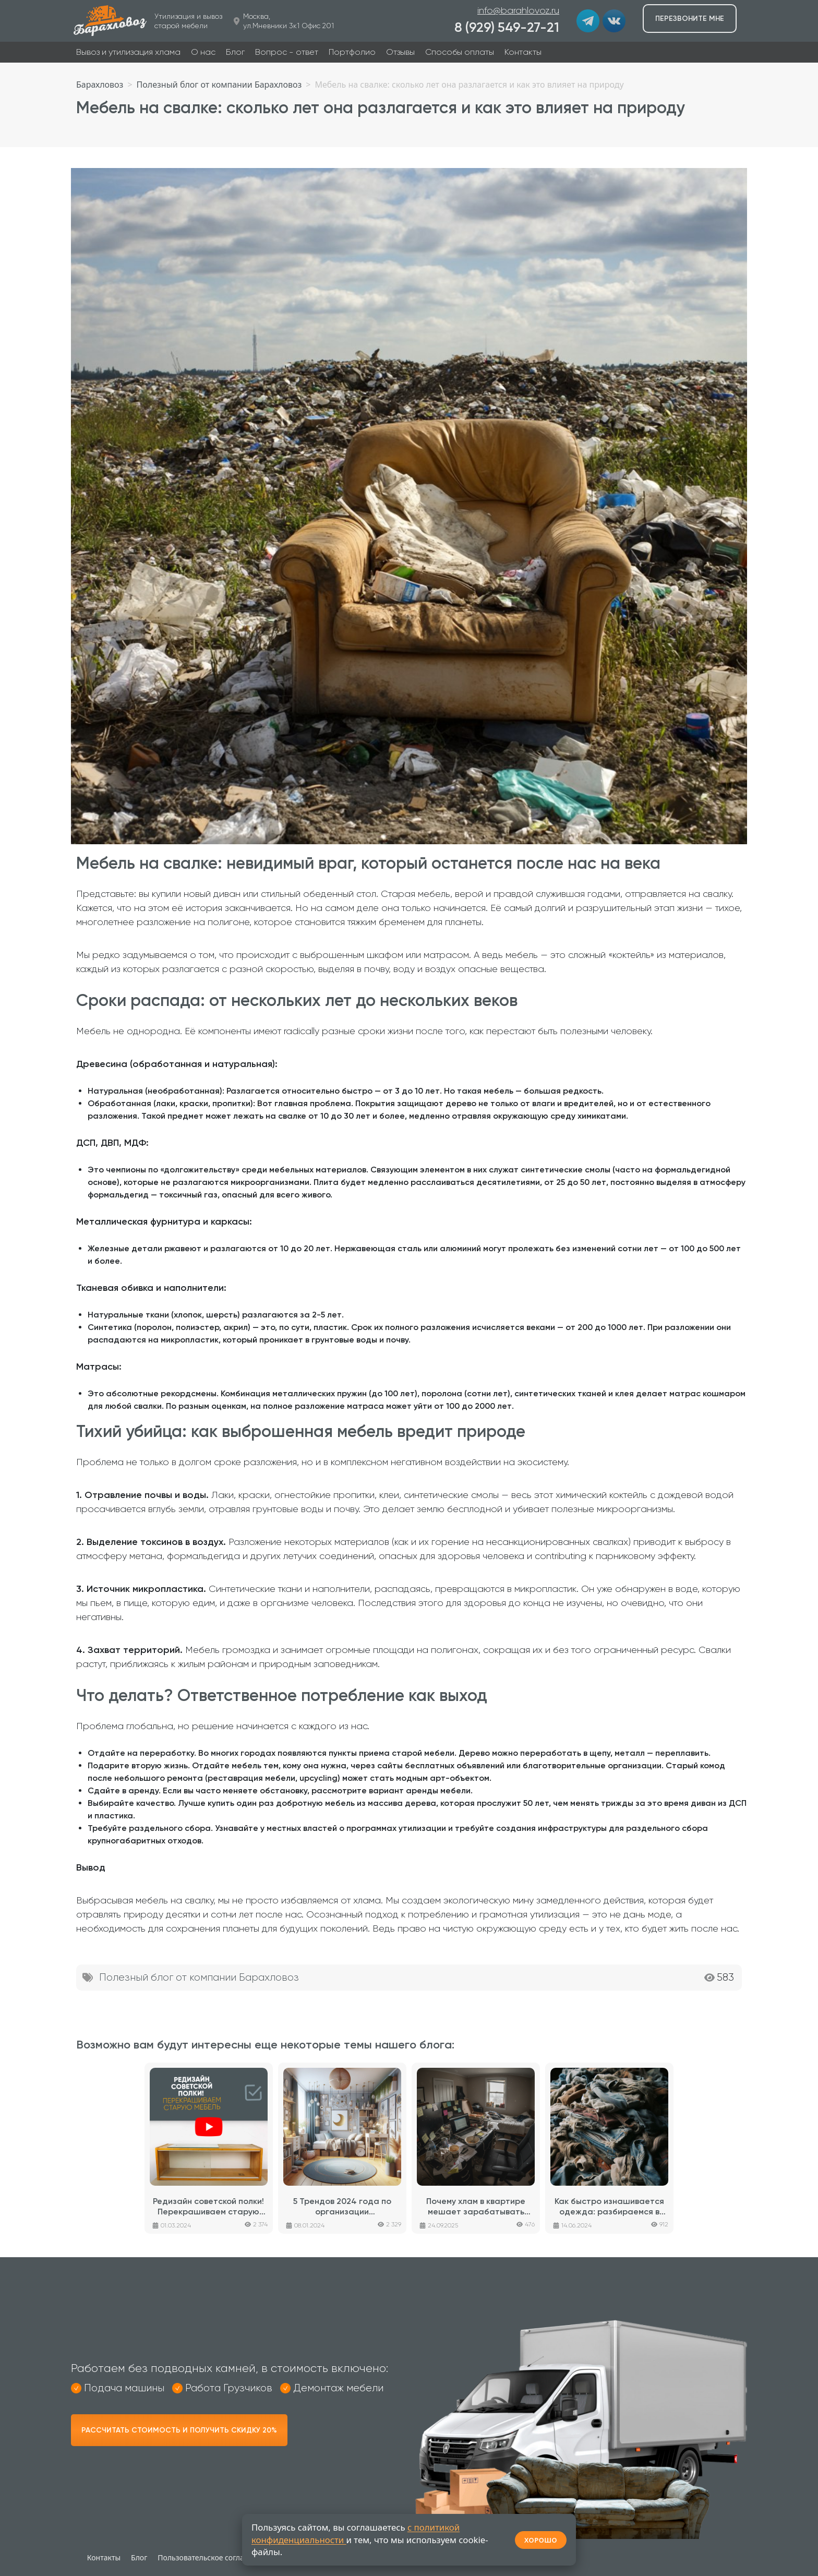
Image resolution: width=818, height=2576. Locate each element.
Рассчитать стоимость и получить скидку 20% (179, 2430)
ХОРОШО (540, 2540)
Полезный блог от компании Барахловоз (199, 1977)
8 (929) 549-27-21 (506, 27)
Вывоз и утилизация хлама (128, 52)
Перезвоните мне (689, 18)
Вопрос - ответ (286, 52)
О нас (203, 52)
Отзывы (400, 52)
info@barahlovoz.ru (518, 10)
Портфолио (352, 52)
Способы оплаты (459, 52)
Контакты (523, 52)
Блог (235, 52)
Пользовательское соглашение (213, 2557)
